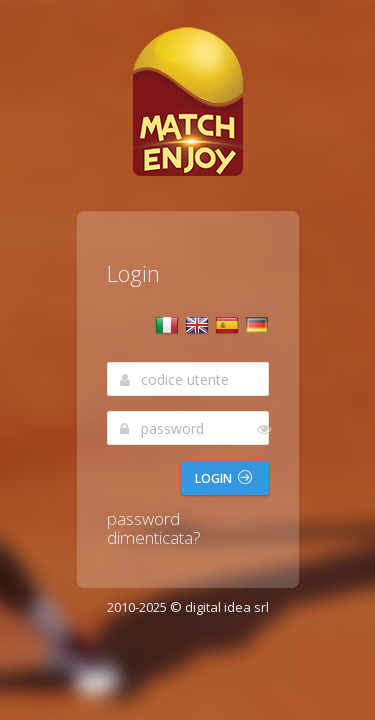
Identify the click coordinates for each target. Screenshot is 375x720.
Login (223, 478)
